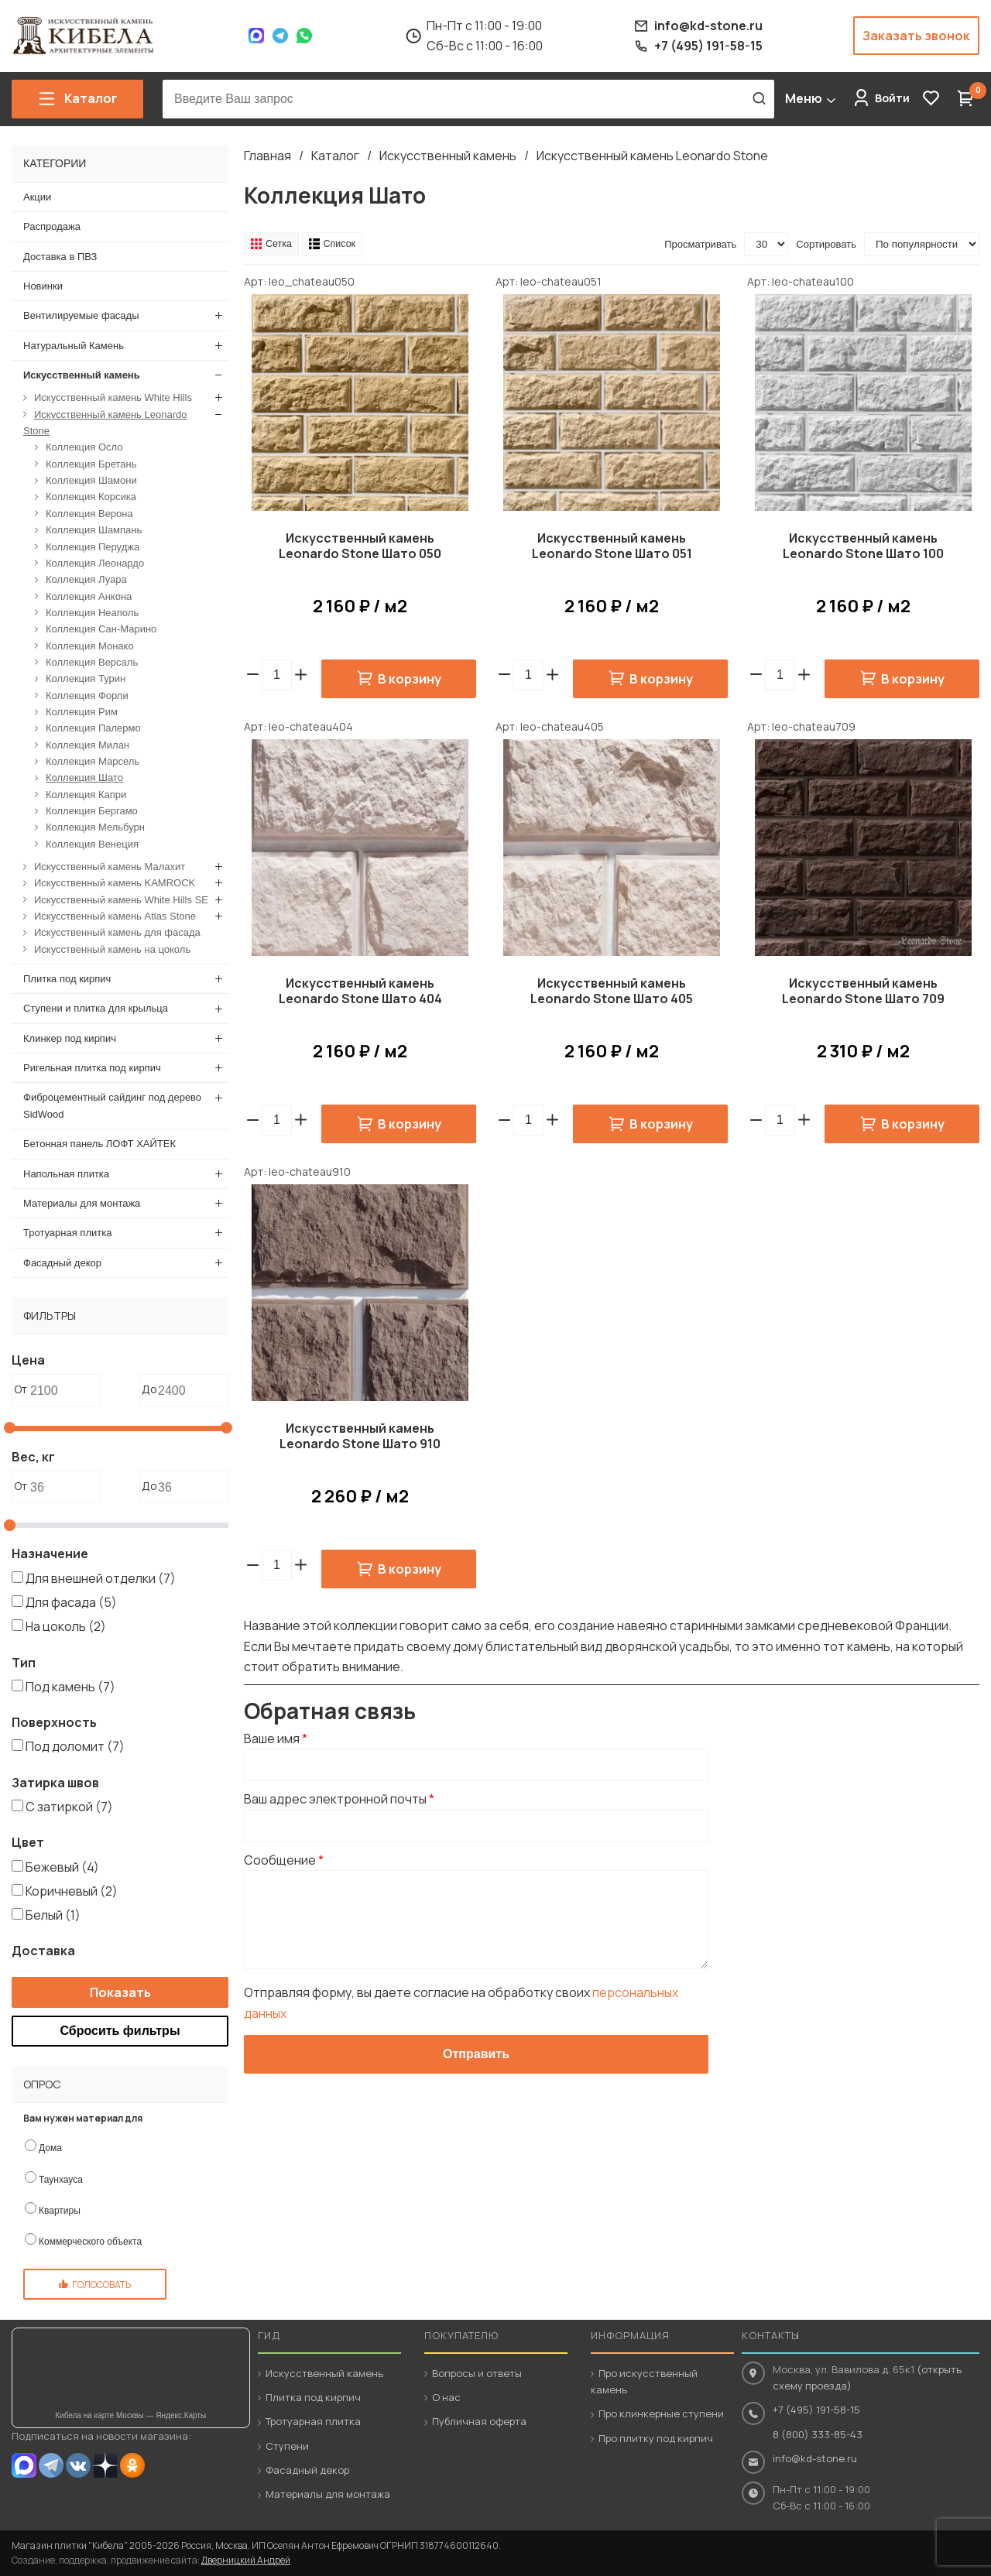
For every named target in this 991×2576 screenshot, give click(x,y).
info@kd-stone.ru (815, 2458)
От (20, 1389)
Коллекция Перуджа (92, 546)
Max (256, 35)
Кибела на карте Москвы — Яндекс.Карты (130, 2415)
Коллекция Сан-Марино (101, 629)
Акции (37, 197)
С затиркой (69, 1806)
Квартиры (60, 2209)
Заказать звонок (916, 35)
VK (78, 2465)
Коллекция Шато (84, 777)
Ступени (287, 2446)
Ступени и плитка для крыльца (95, 1008)
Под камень (70, 1685)
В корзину (409, 678)
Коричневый (72, 1890)
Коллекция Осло (84, 447)
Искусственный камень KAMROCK (114, 883)
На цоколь (66, 1626)
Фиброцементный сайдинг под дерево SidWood (112, 1105)
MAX (24, 2465)
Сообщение (284, 1860)
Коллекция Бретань (91, 463)
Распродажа (52, 226)
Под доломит (75, 1746)
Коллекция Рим (82, 712)
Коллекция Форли (87, 695)
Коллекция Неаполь (92, 612)
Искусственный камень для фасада (117, 932)
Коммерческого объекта (90, 2241)
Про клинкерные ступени (661, 2413)
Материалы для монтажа (81, 1202)
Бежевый (62, 1866)
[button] (301, 674)
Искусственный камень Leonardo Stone (652, 155)
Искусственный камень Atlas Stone (115, 916)
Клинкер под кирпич (69, 1037)
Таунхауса (61, 2179)
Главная (267, 155)
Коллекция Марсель (92, 761)
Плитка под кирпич (67, 979)
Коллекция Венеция (92, 843)
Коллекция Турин (85, 678)
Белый (53, 1914)
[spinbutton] (277, 674)
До (149, 1389)
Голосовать (101, 2284)
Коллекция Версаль (92, 661)
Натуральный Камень (73, 345)
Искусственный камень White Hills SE (121, 899)
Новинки (43, 286)
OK (132, 2465)
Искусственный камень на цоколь (112, 948)
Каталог (335, 155)
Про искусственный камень (644, 2381)
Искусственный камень (447, 155)
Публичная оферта (479, 2421)
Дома (50, 2148)
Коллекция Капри (86, 794)
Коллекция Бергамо (92, 811)
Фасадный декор (62, 1262)
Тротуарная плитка (67, 1232)
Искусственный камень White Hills (113, 397)
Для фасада (71, 1602)
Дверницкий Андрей (245, 2560)
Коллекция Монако (90, 645)
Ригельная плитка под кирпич (92, 1068)
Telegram (280, 35)
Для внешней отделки (101, 1577)
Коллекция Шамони (91, 480)
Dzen (105, 2465)
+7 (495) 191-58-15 (816, 2410)
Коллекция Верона (89, 513)
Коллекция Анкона (89, 595)
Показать (120, 1991)
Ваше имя (275, 1738)
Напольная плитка (66, 1173)
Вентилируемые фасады (81, 315)
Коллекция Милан (87, 744)
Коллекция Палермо (93, 728)
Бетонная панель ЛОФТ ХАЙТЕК (99, 1143)
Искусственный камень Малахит (109, 866)
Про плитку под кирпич (655, 2438)
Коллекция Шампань (94, 530)
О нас (446, 2397)
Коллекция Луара (86, 579)
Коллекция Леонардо (95, 562)
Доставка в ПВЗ (60, 256)
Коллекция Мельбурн (95, 827)
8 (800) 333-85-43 (817, 2434)
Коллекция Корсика (91, 496)
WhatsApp (304, 35)
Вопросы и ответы (477, 2373)
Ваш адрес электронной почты (339, 1799)
